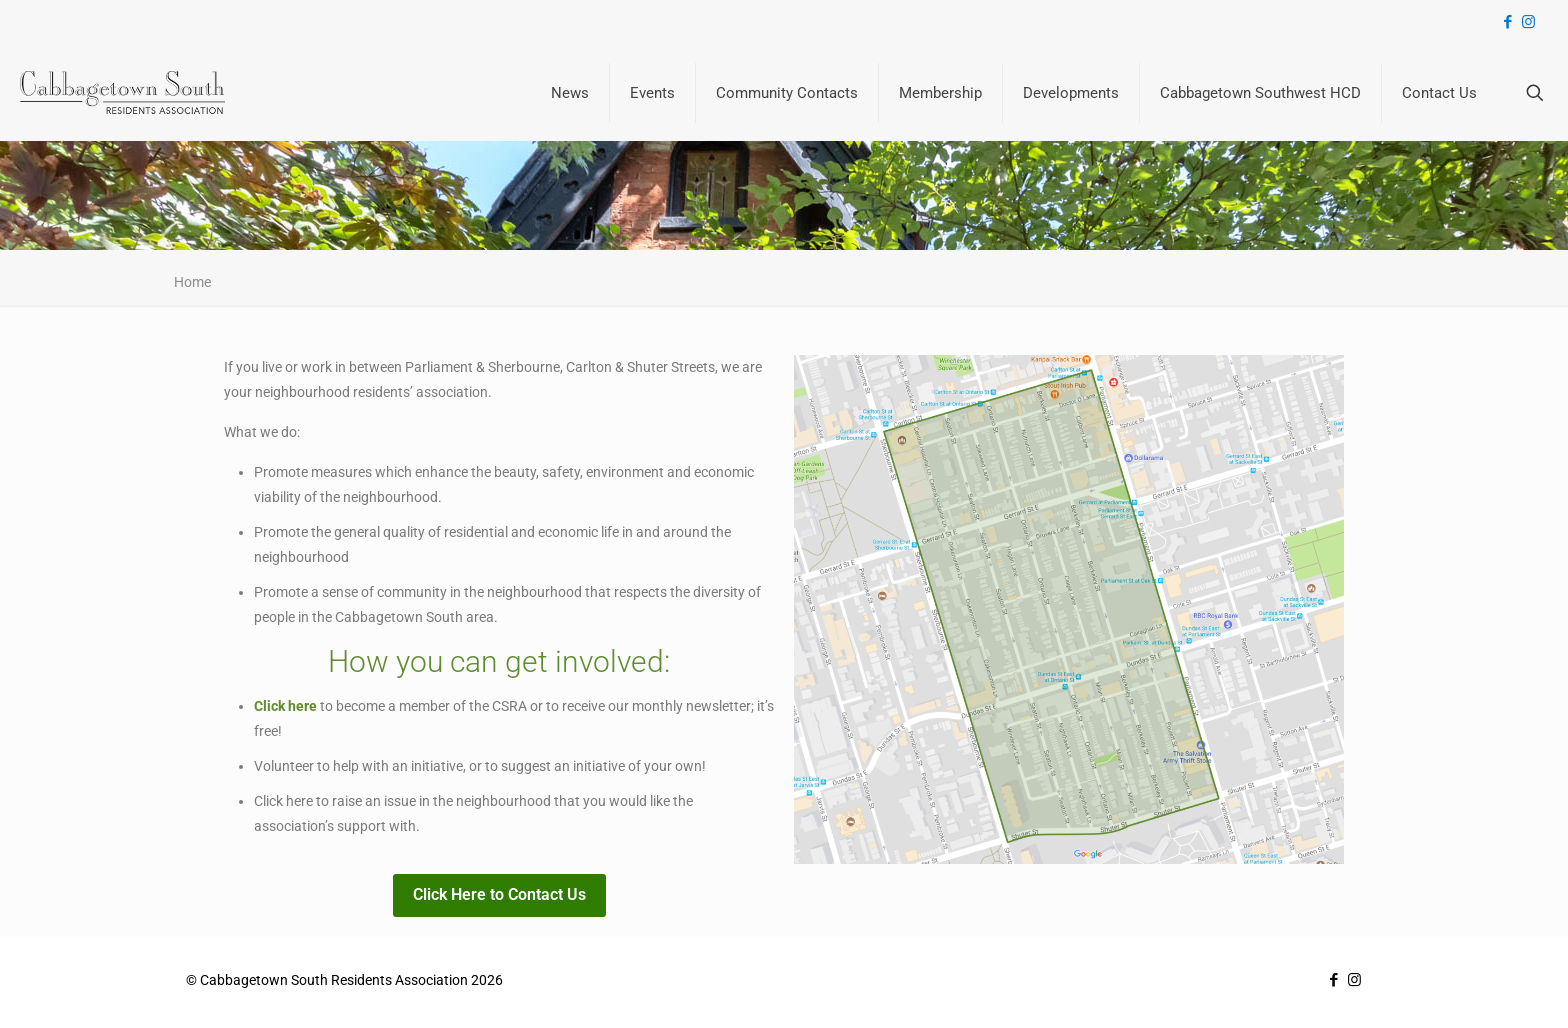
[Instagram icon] (1528, 22)
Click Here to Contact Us (499, 894)
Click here (285, 706)
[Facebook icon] (1507, 22)
